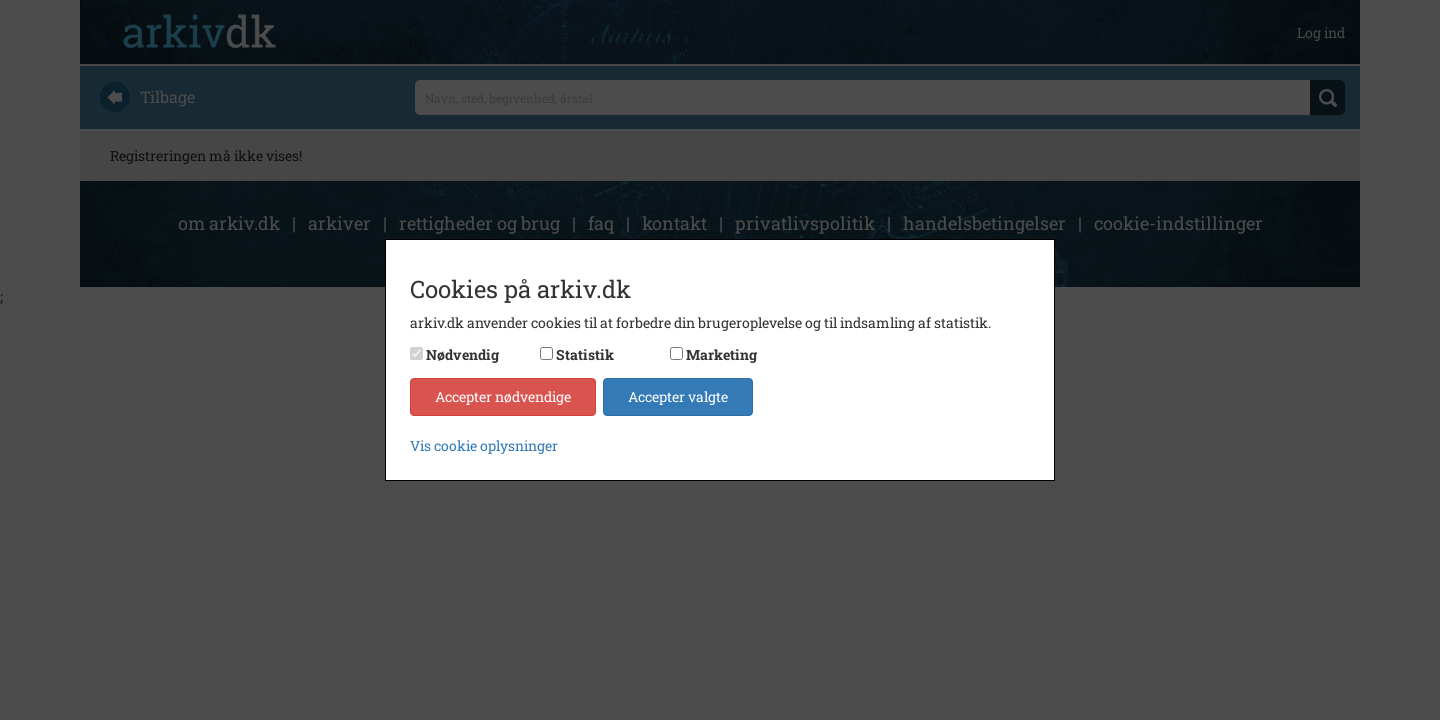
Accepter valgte (678, 396)
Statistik (585, 354)
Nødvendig (462, 354)
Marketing (721, 354)
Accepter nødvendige (503, 396)
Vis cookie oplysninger (484, 445)
